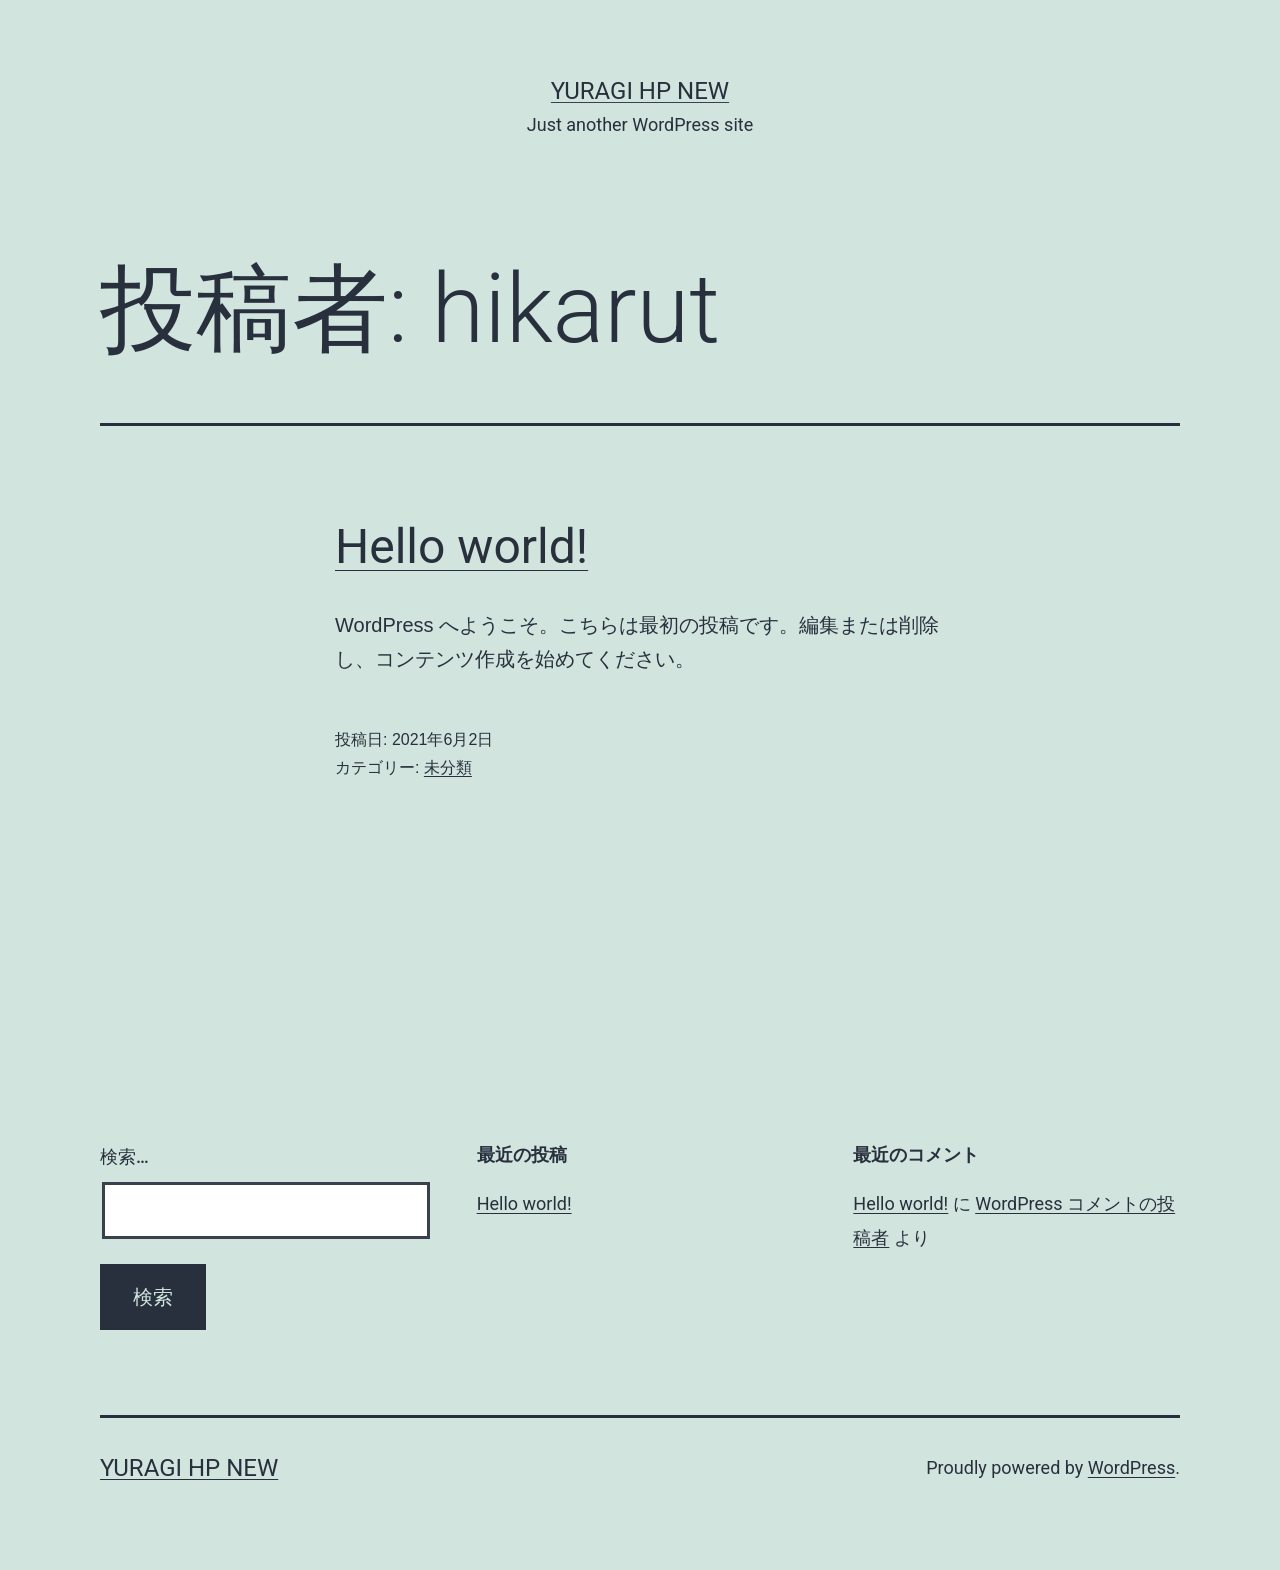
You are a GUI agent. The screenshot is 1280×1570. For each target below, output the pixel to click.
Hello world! (461, 546)
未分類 (448, 767)
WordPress (1131, 1467)
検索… (124, 1156)
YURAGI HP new (640, 91)
